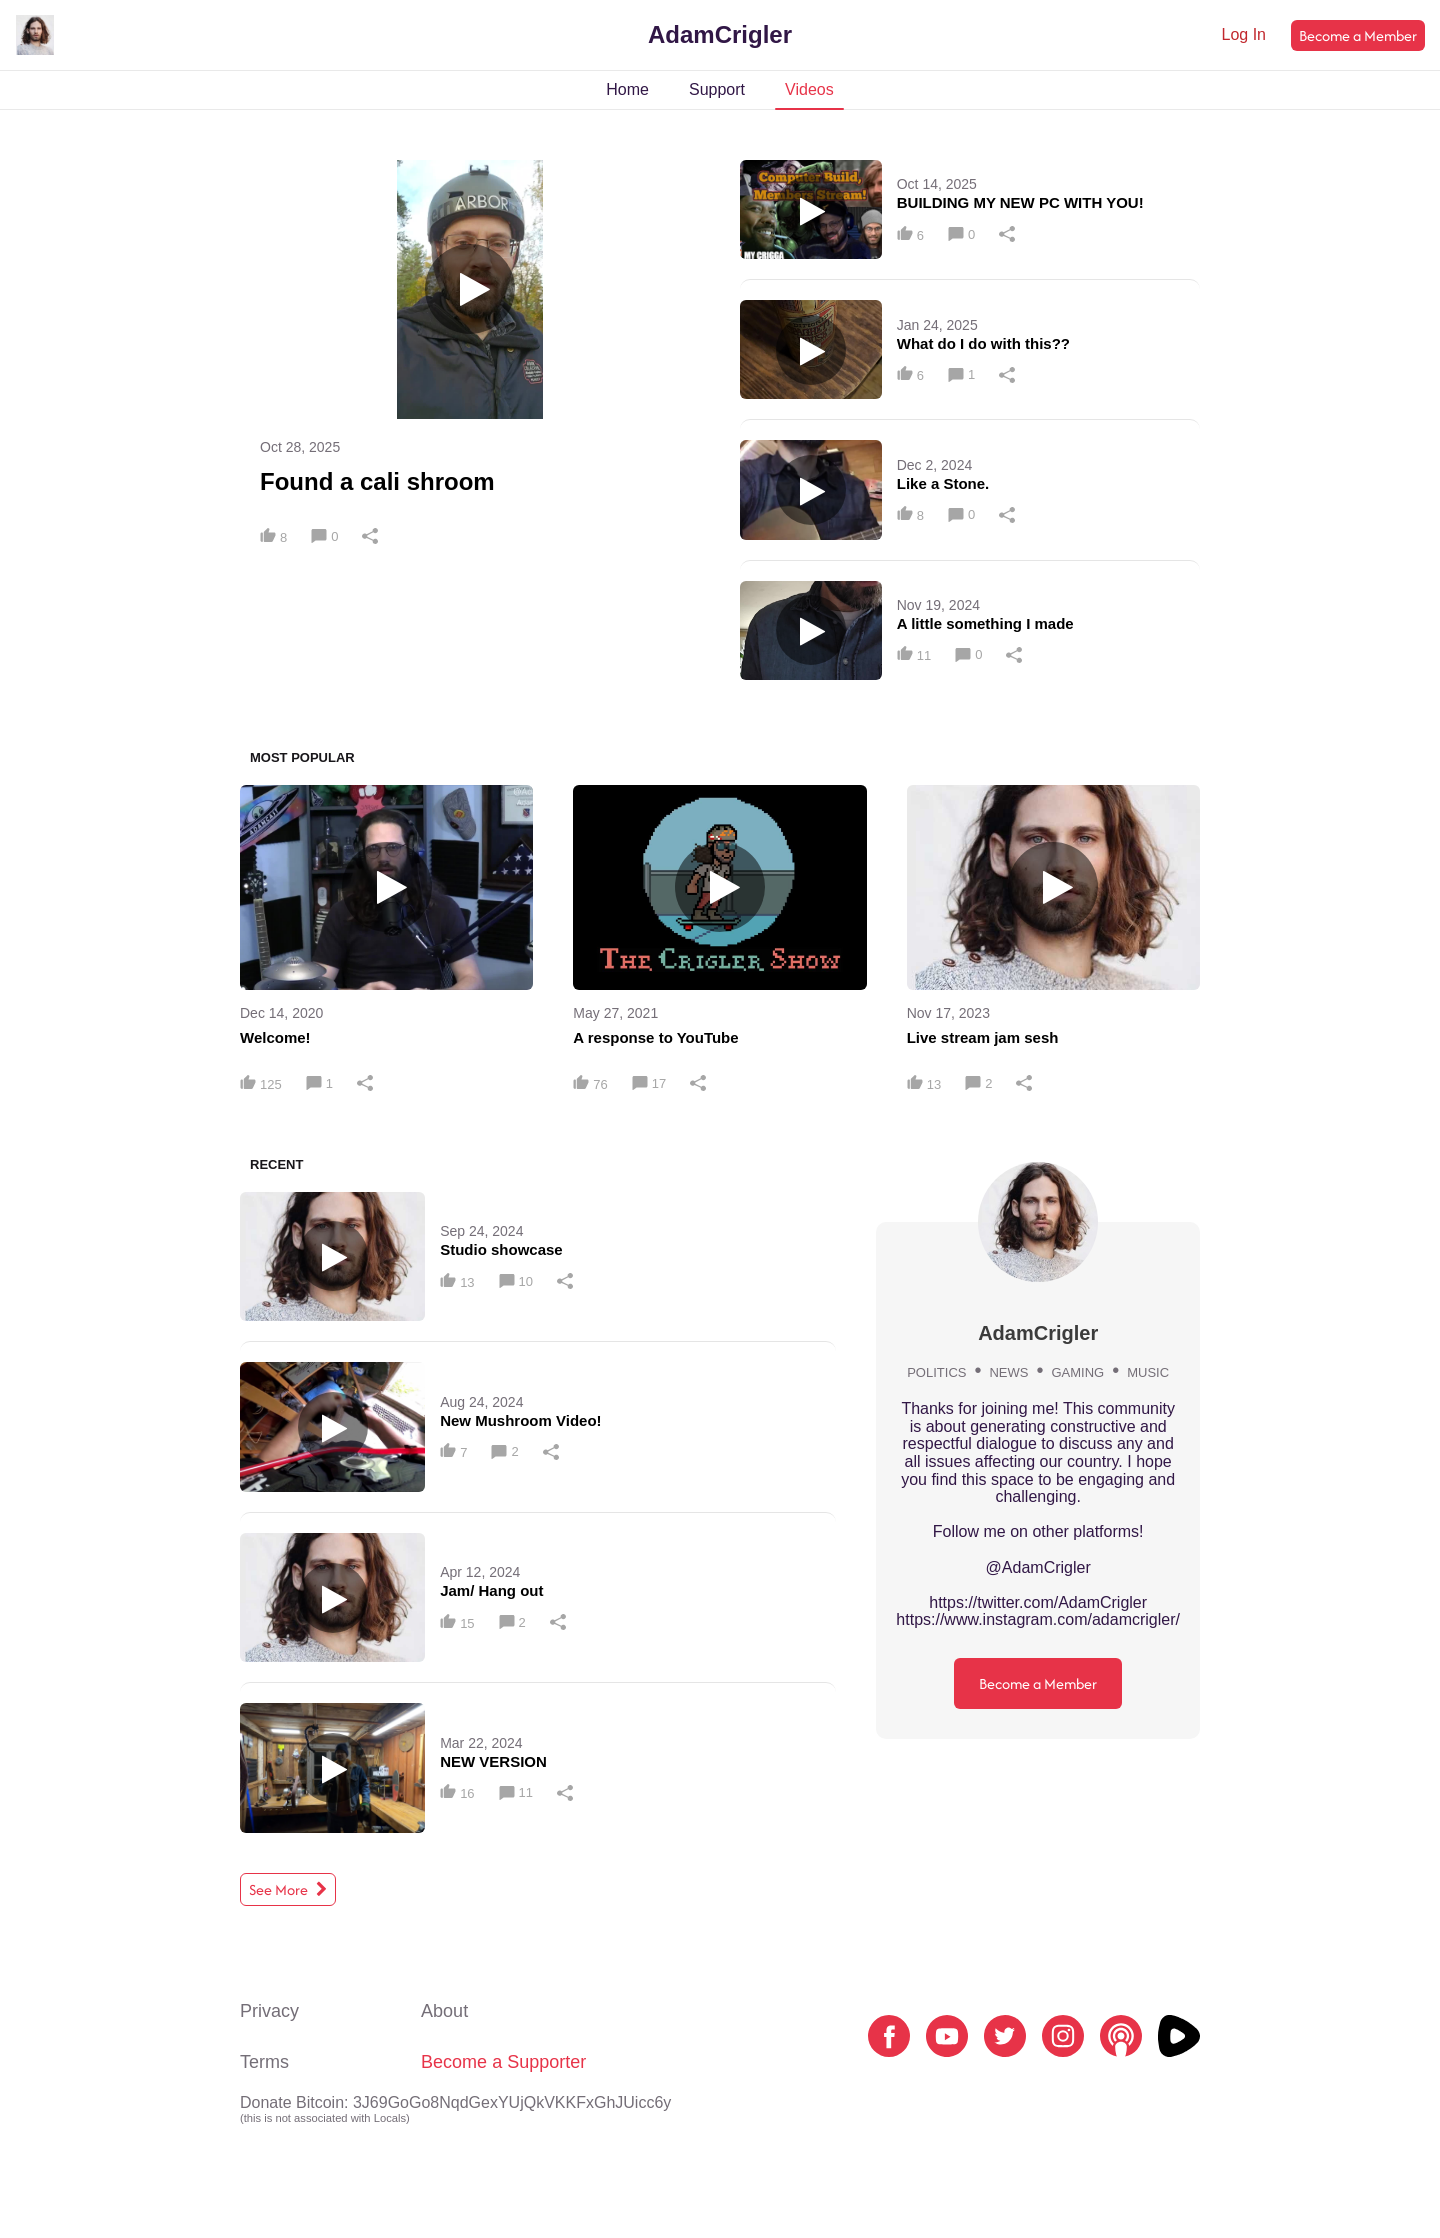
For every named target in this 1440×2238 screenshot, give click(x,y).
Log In (1244, 34)
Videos (809, 89)
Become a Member (1358, 35)
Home (627, 89)
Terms (264, 2062)
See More (288, 1889)
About (444, 2011)
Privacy (269, 2011)
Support (717, 89)
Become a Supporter (503, 2062)
